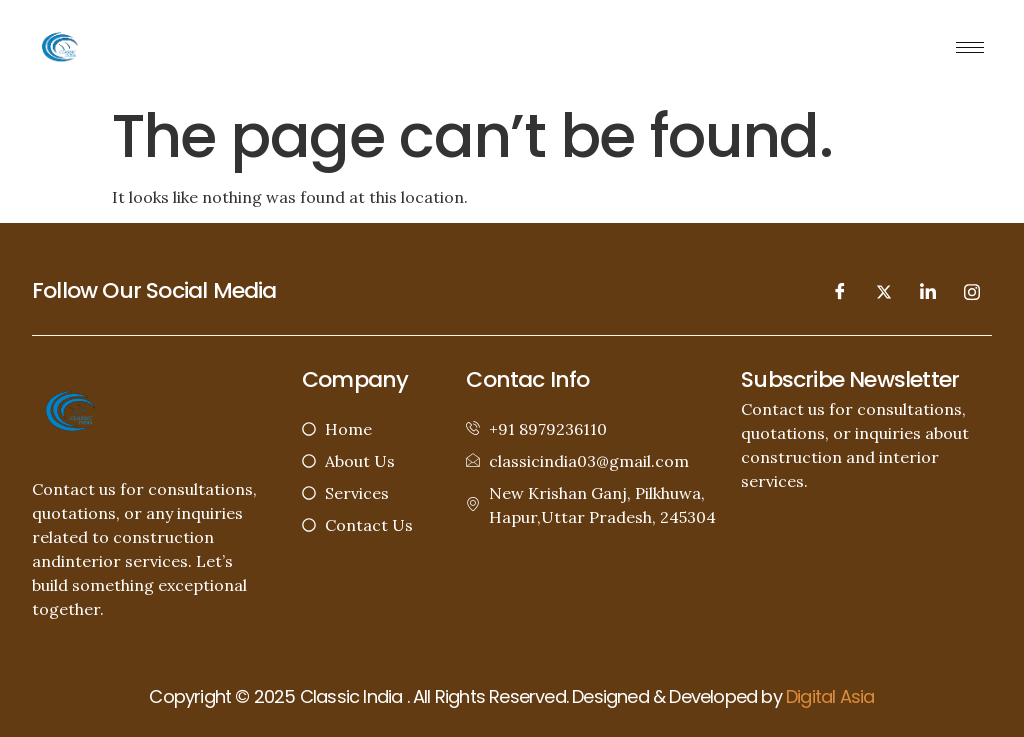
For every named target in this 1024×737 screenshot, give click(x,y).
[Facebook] (840, 291)
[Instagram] (972, 291)
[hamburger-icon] (970, 47)
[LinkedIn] (928, 291)
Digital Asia (830, 696)
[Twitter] (884, 291)
